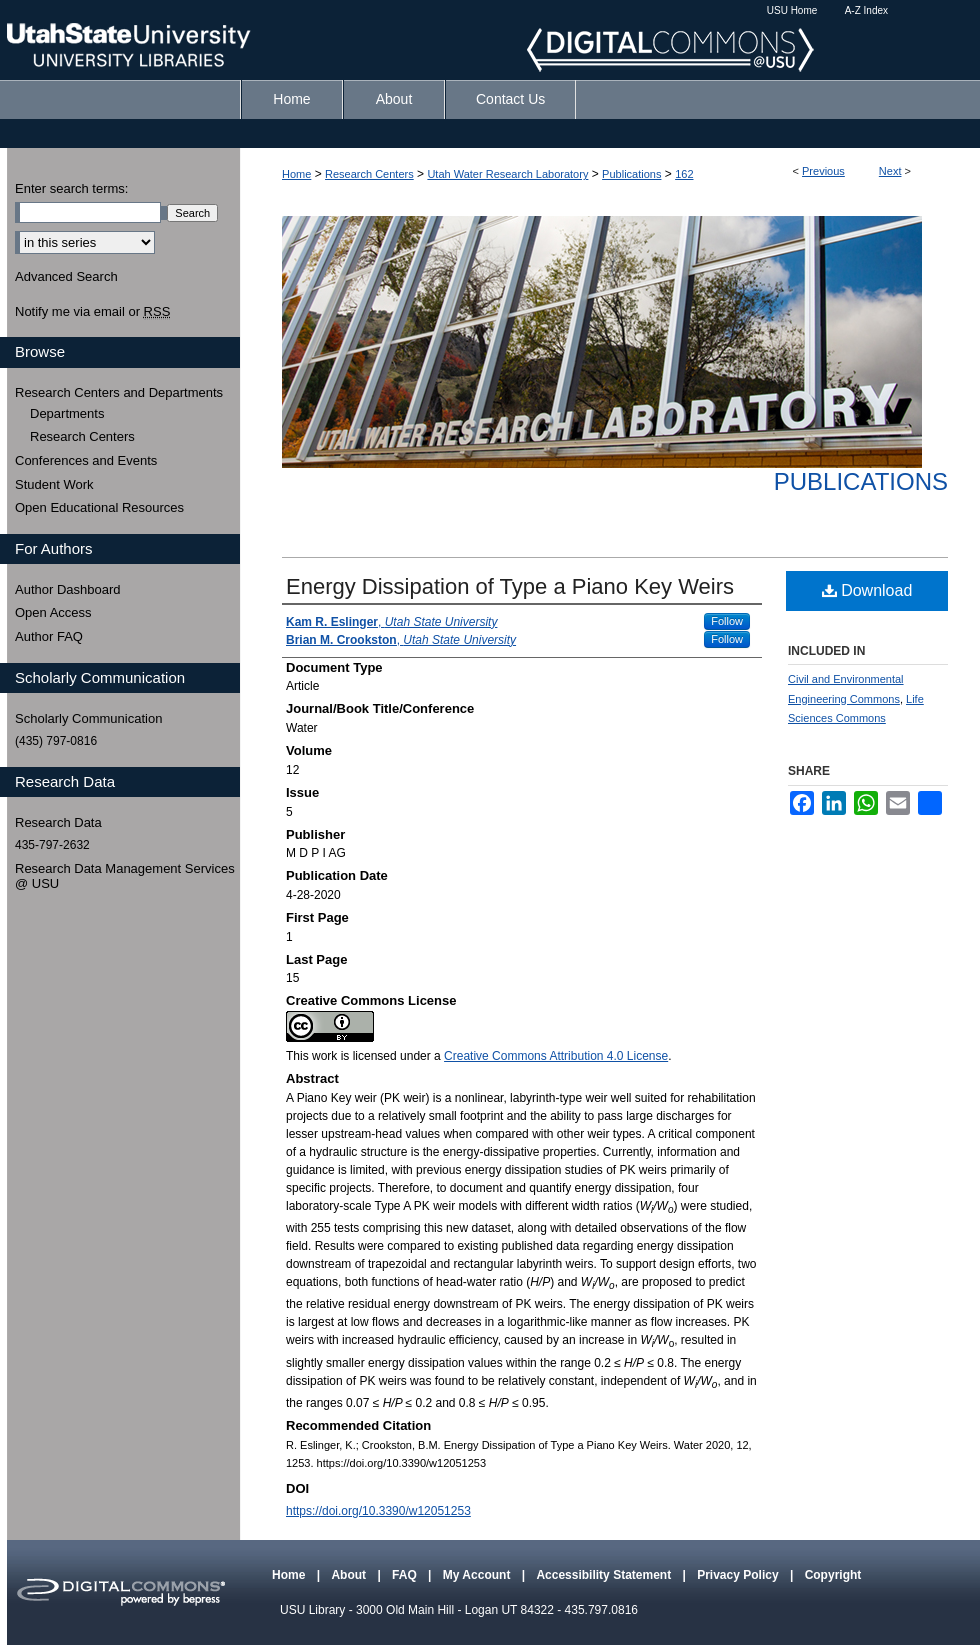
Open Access (53, 612)
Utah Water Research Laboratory (507, 174)
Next (890, 171)
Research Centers (369, 174)
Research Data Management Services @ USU (125, 876)
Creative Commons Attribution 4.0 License (556, 1056)
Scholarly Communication (88, 718)
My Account (478, 1575)
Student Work (54, 484)
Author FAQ (49, 636)
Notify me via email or (92, 312)
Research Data (58, 822)
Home (296, 174)
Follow (727, 621)
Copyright (833, 1575)
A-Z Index (866, 10)
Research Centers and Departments (119, 392)
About (350, 1575)
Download (867, 590)
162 (684, 174)
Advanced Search (66, 276)
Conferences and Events (86, 460)
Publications (631, 174)
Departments (67, 413)
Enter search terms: (71, 188)
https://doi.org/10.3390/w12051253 (378, 1511)
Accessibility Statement (605, 1575)
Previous (823, 171)
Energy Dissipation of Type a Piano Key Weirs (510, 586)
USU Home (792, 10)
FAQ (406, 1575)
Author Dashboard (68, 589)
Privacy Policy (739, 1575)
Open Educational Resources (99, 507)
